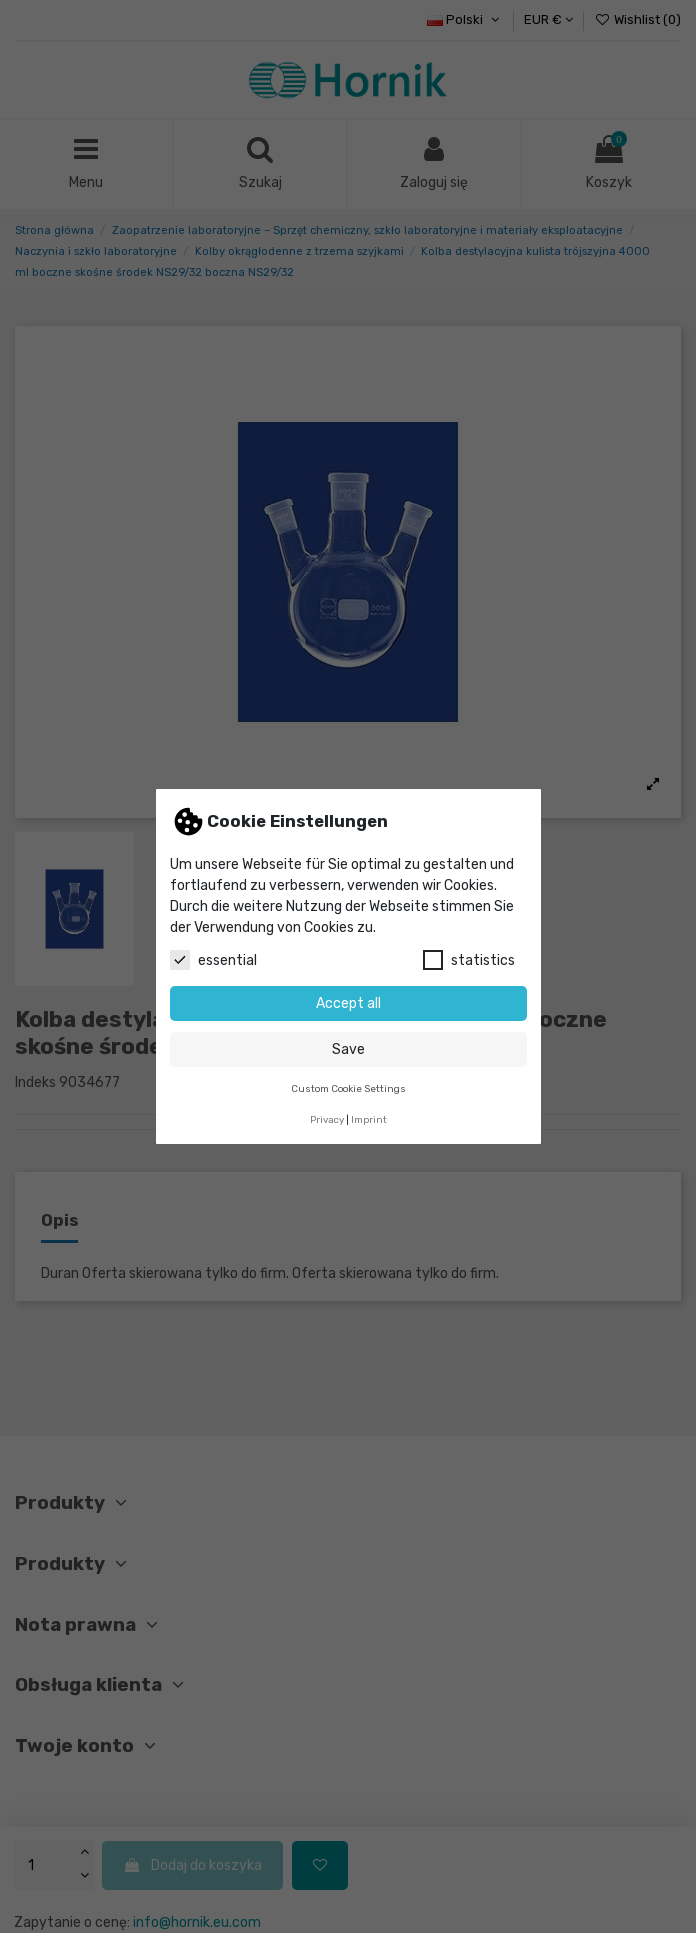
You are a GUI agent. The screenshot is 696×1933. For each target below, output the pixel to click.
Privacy (327, 1119)
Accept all (348, 1003)
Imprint (369, 1119)
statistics (469, 960)
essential (213, 960)
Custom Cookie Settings (348, 1088)
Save (348, 1049)
